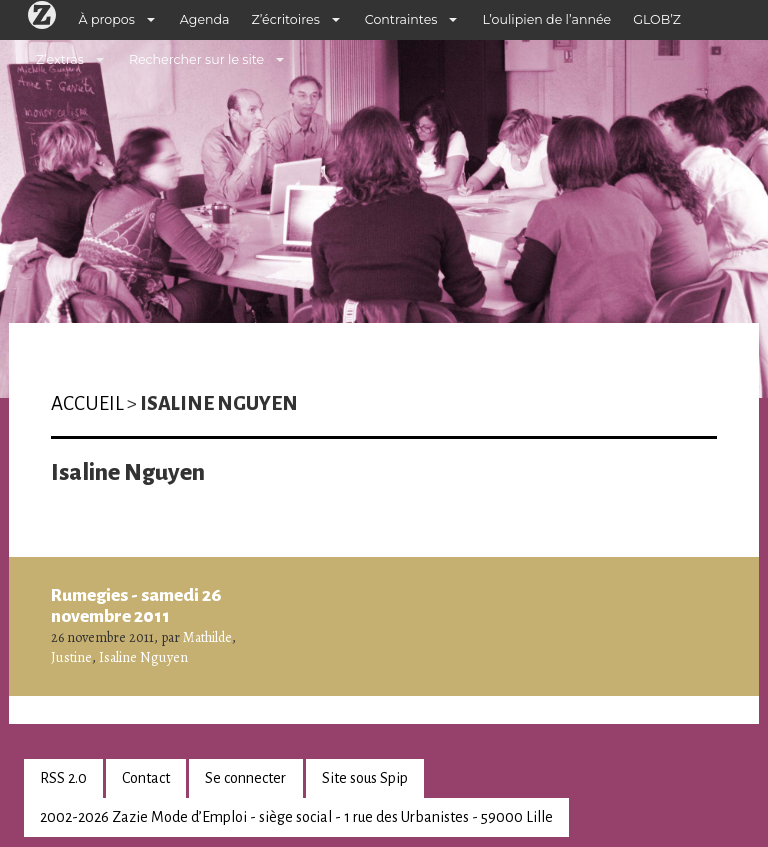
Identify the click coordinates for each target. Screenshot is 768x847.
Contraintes (401, 19)
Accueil (87, 403)
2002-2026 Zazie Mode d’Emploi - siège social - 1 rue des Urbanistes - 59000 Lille (296, 817)
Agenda (205, 19)
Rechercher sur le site (196, 59)
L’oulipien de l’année (546, 19)
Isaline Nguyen (143, 657)
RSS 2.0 (63, 778)
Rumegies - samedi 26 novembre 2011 (136, 606)
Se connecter (245, 778)
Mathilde (207, 637)
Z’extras (60, 59)
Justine (71, 657)
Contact (146, 778)
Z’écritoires (286, 19)
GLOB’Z (657, 19)
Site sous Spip (365, 778)
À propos (107, 19)
